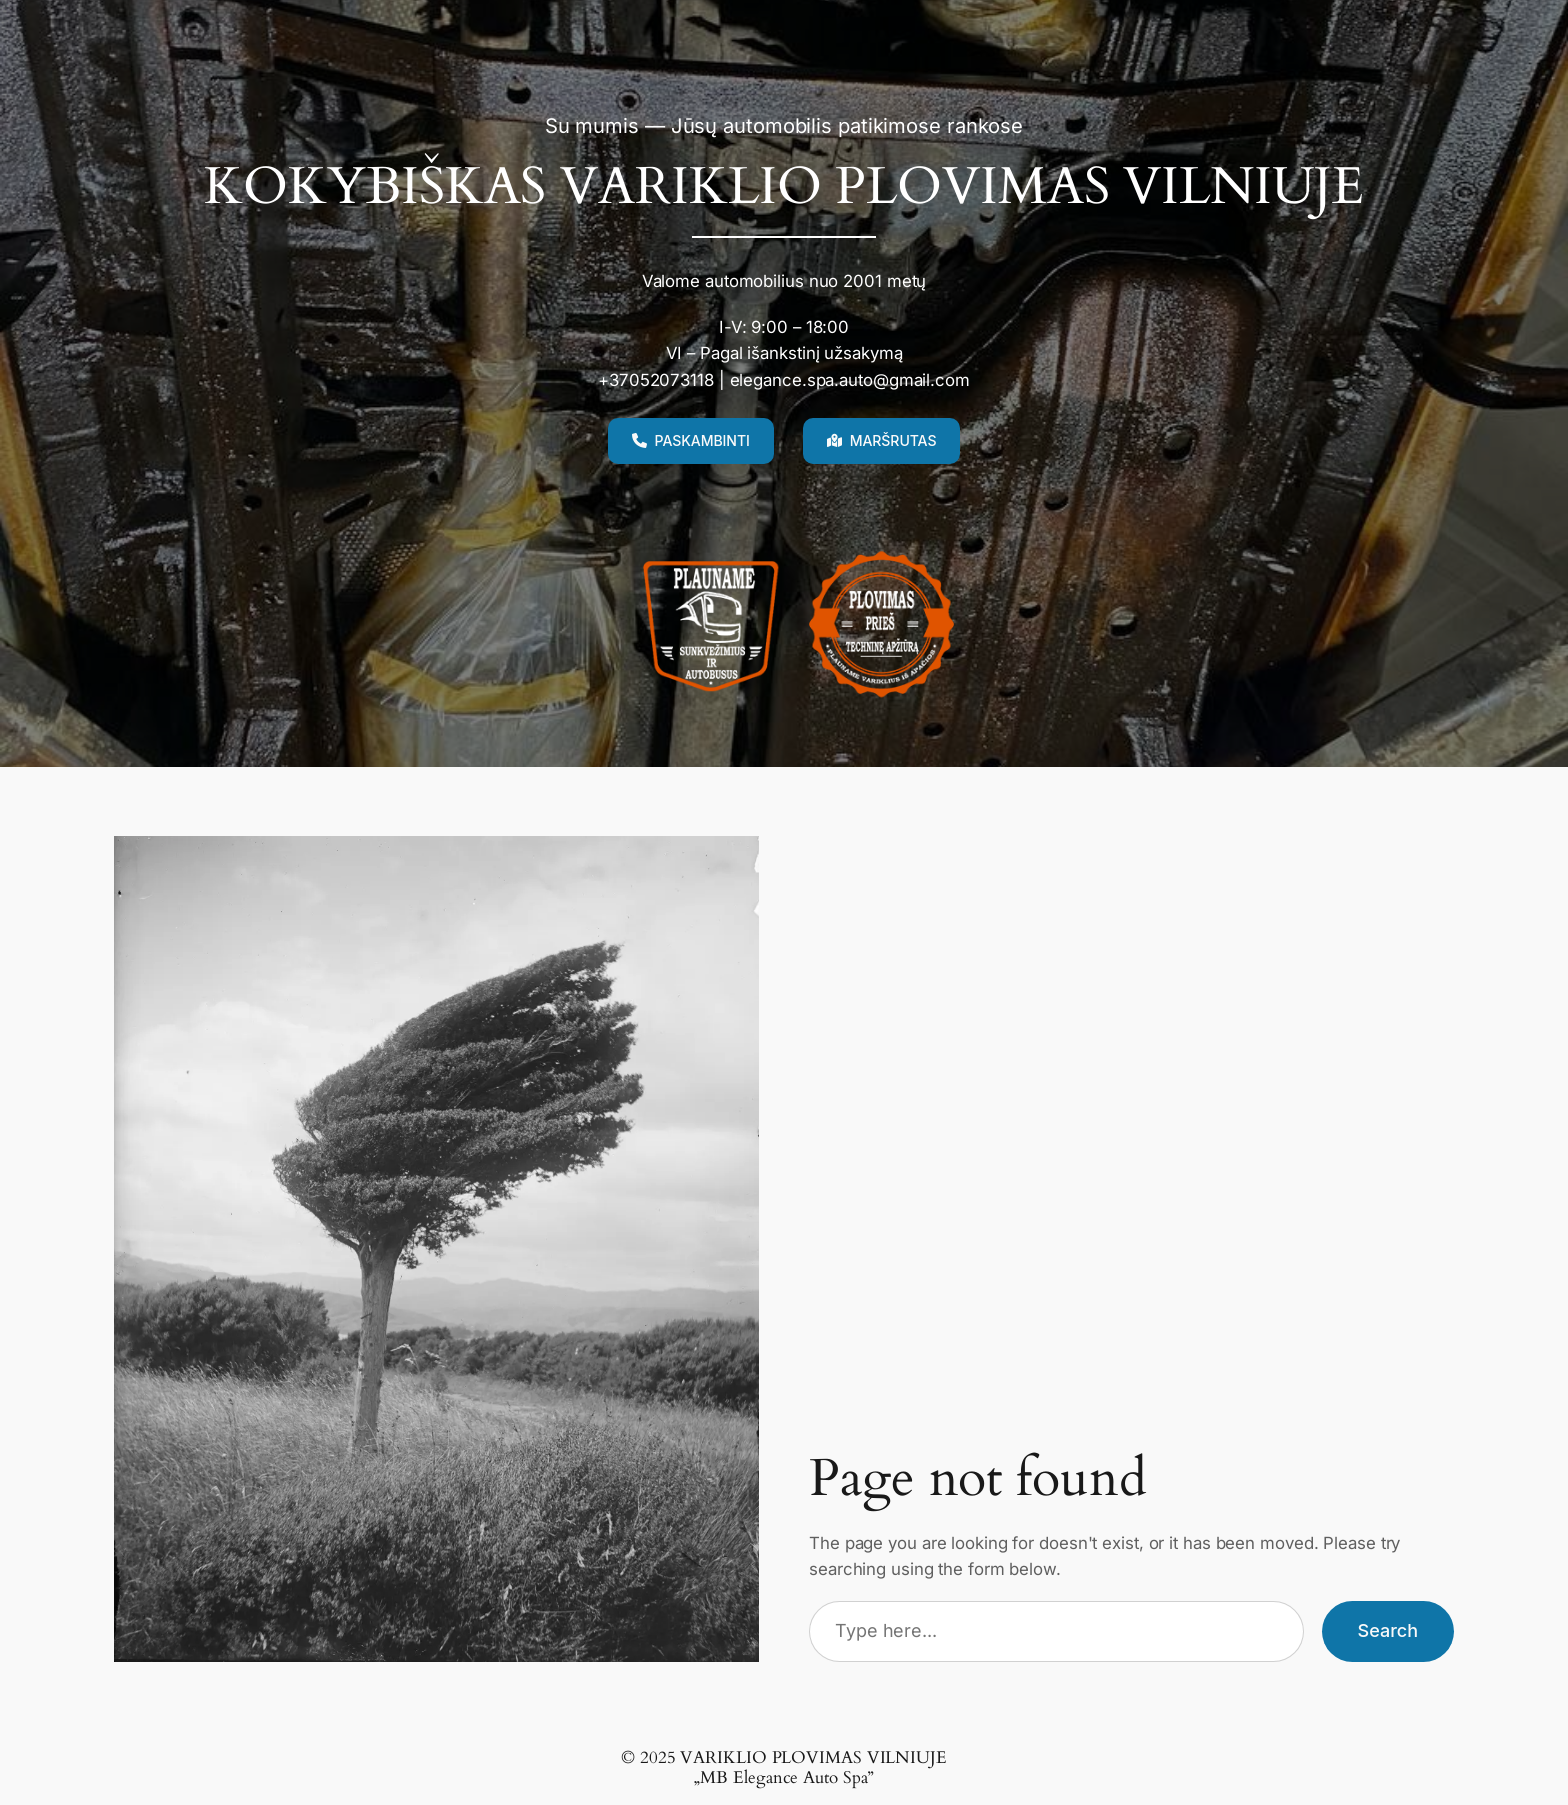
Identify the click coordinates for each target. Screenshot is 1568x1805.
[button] (691, 441)
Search (1388, 1630)
